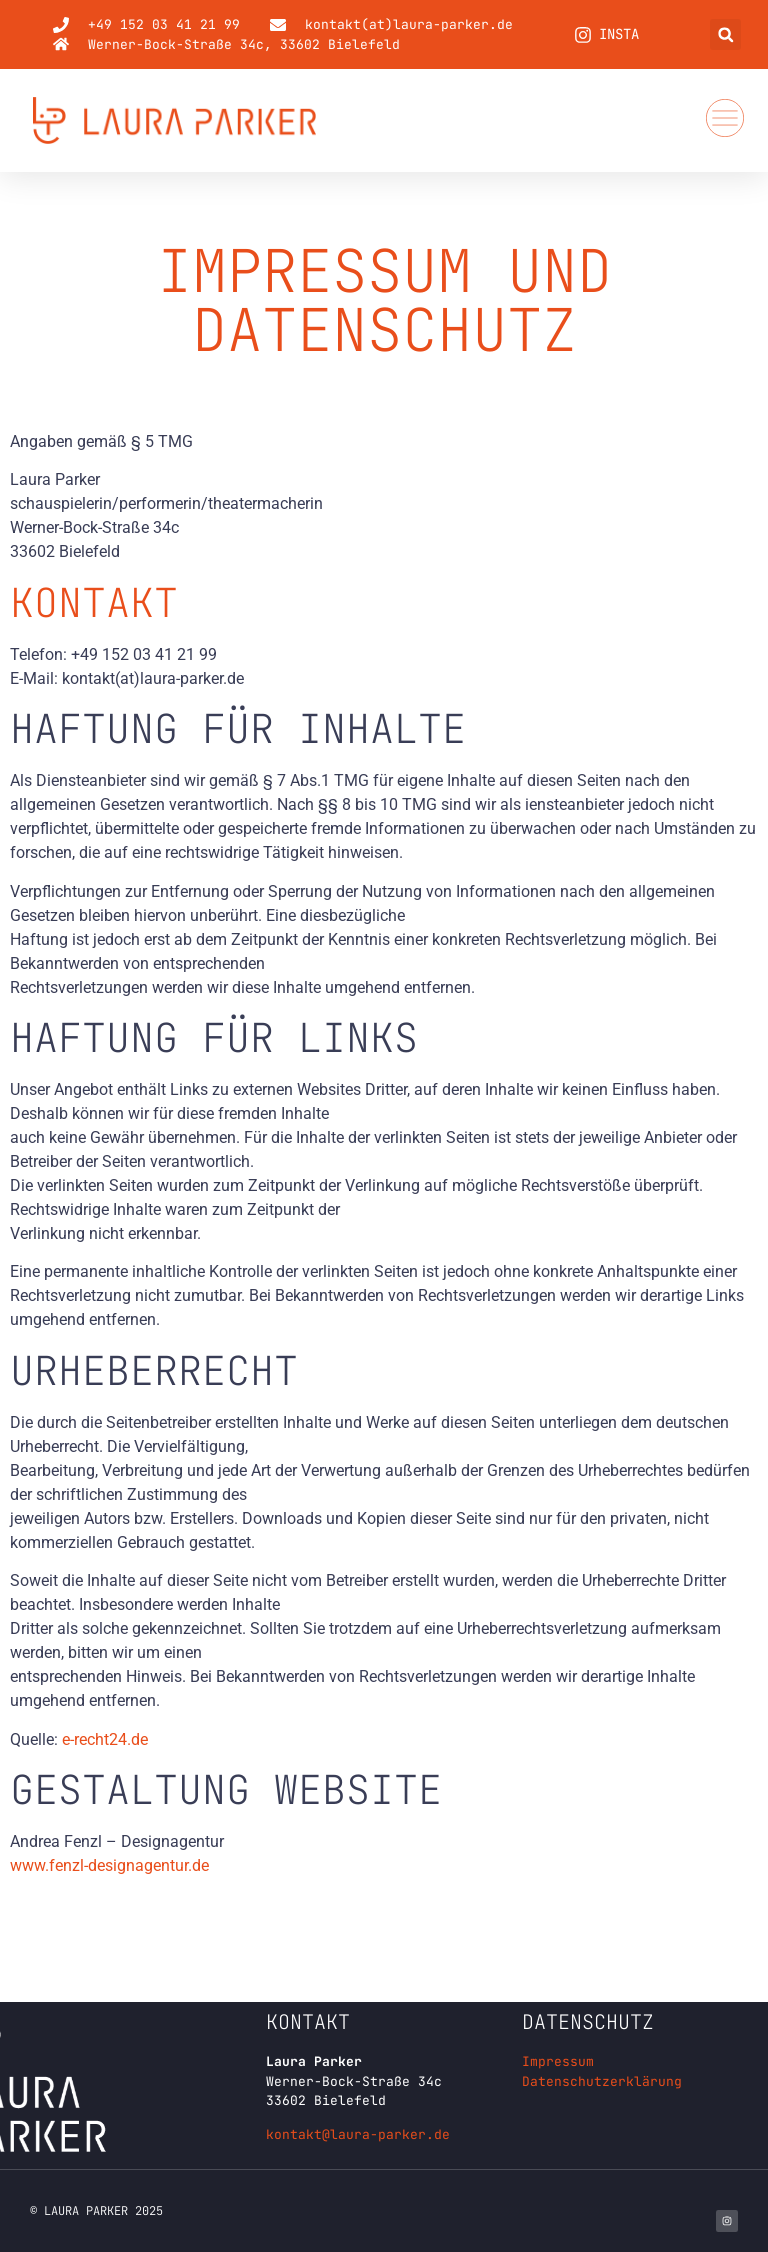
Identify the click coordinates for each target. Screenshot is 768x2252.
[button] (725, 34)
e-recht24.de (105, 1739)
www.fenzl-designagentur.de (109, 1865)
